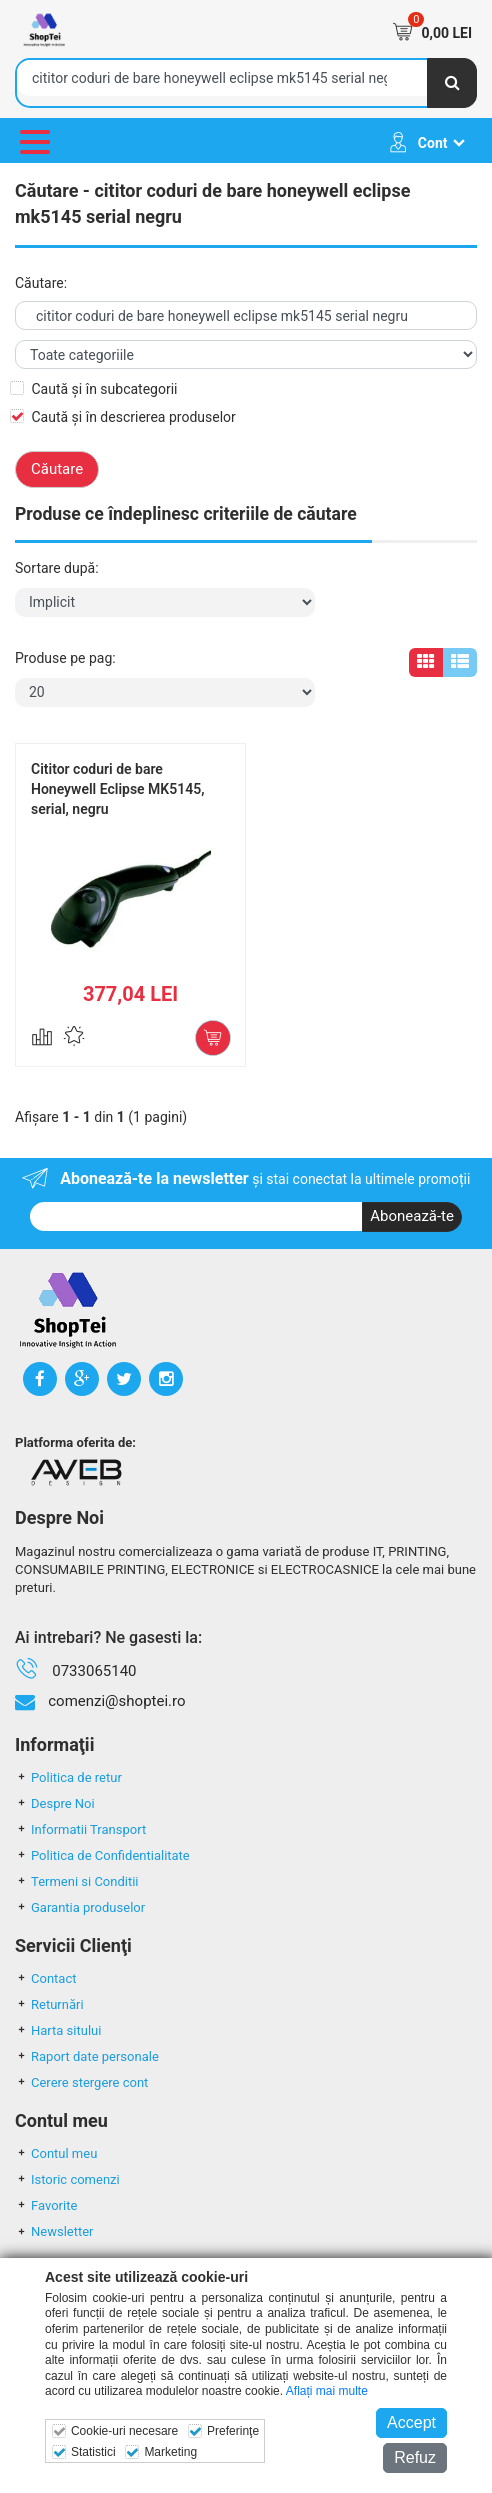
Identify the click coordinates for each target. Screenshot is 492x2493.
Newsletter (54, 2231)
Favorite (46, 2205)
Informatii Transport (80, 1829)
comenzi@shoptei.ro (116, 1701)
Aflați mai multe (327, 2391)
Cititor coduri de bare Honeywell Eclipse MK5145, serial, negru (118, 789)
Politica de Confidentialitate (102, 1855)
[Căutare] (452, 83)
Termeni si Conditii (77, 1881)
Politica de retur (68, 1777)
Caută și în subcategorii (104, 389)
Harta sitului (58, 2030)
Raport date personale (87, 2056)
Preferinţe (233, 2431)
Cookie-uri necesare (124, 2431)
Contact (45, 1978)
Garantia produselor (80, 1907)
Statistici (93, 2452)
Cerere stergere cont (81, 2082)
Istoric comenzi (67, 2179)
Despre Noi (55, 1803)
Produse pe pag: (65, 658)
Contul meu (56, 2153)
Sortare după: (57, 568)
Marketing (170, 2452)
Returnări (49, 2004)
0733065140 (94, 1671)
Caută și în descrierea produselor (133, 417)
